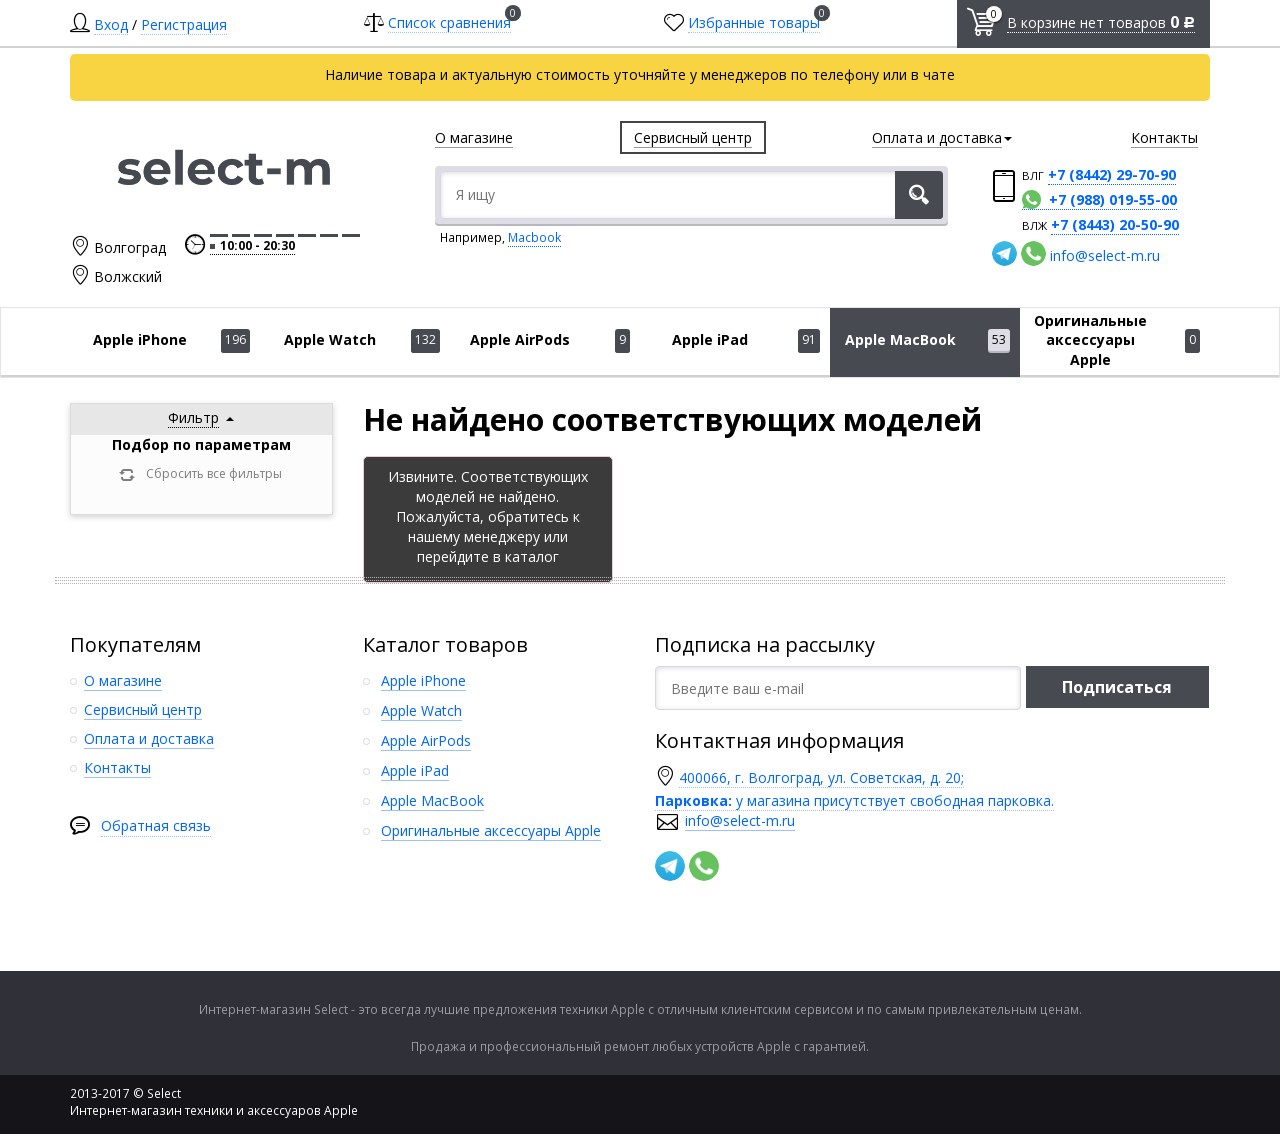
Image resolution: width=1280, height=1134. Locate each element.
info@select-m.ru (1105, 255)
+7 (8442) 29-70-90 (1112, 174)
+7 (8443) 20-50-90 (1115, 224)
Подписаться (1117, 687)
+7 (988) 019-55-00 (1113, 199)
